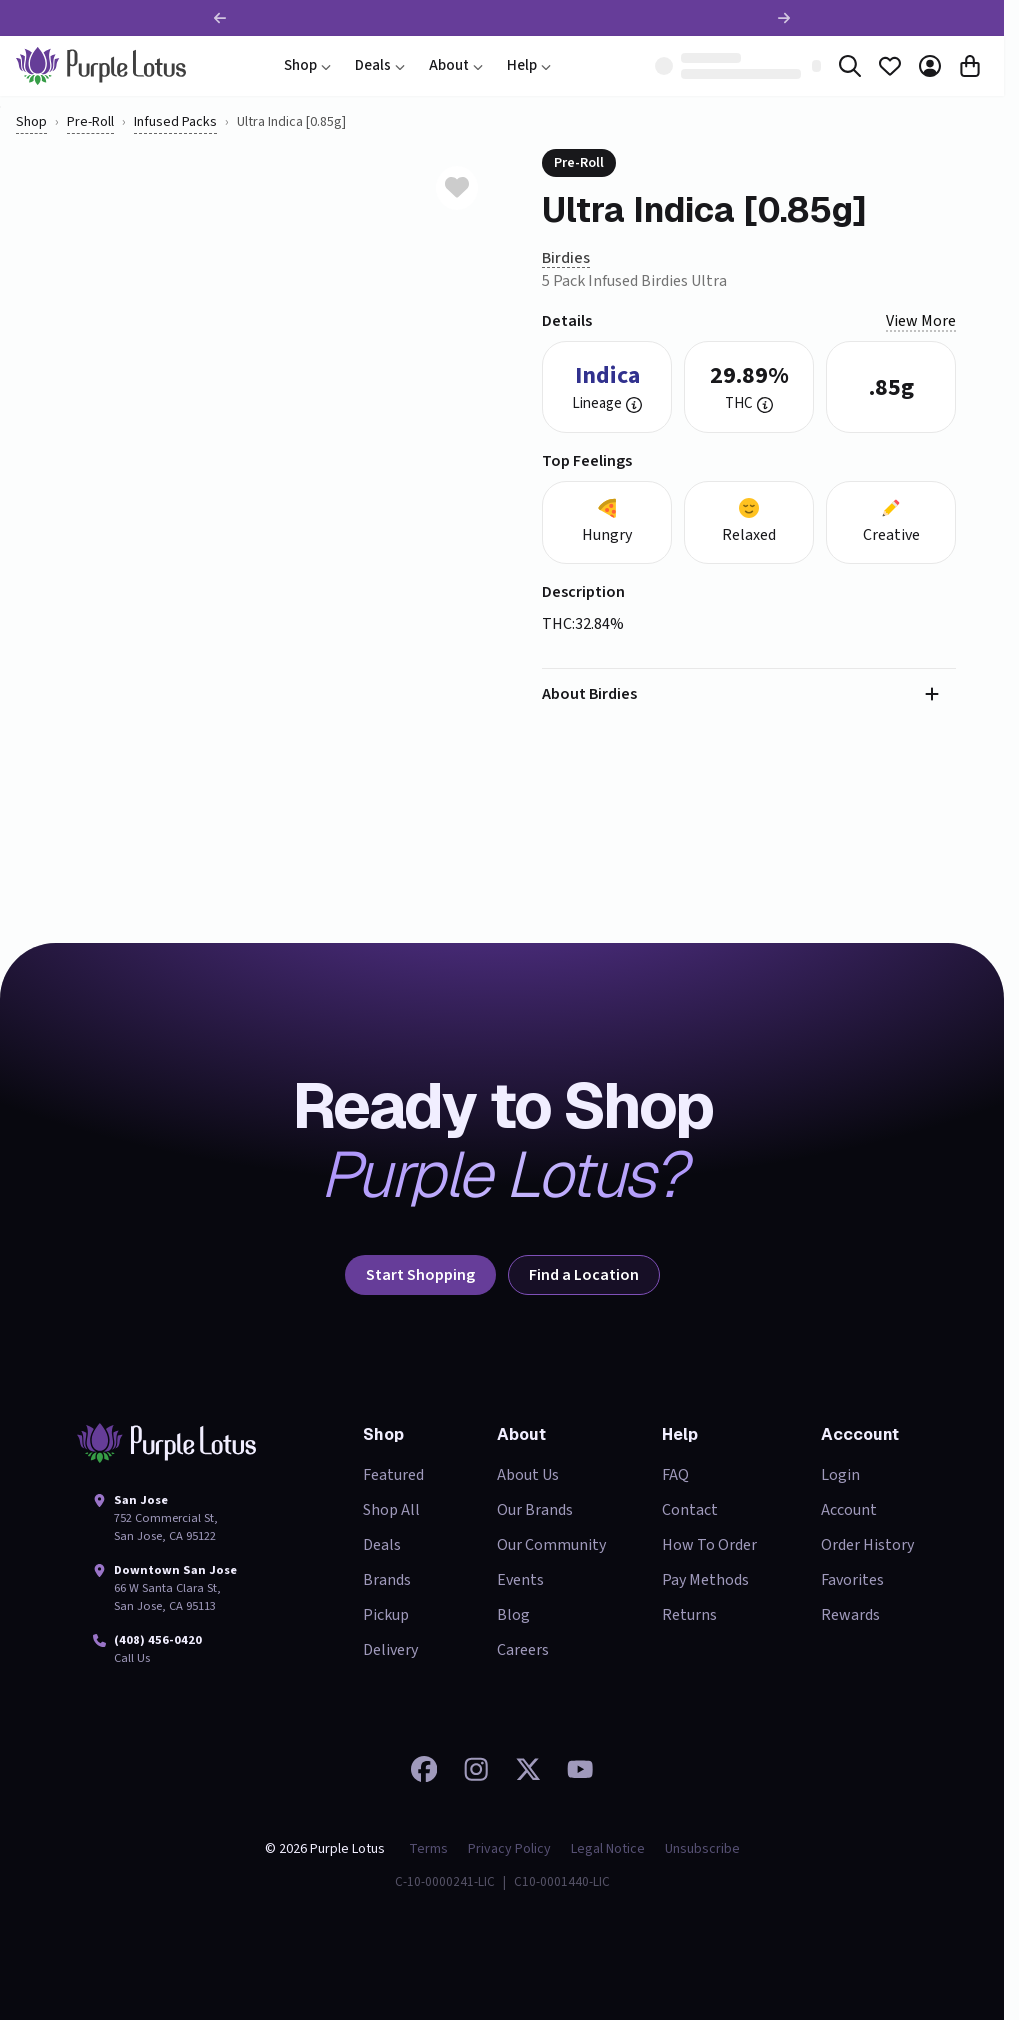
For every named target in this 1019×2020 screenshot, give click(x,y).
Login (840, 1475)
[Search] (850, 66)
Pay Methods (705, 1580)
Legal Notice (608, 1849)
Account (849, 1510)
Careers (523, 1650)
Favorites (852, 1580)
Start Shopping (420, 1275)
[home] (101, 66)
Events (520, 1580)
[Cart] (970, 66)
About (456, 65)
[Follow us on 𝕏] (528, 1769)
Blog (513, 1615)
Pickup (386, 1615)
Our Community (551, 1545)
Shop (307, 65)
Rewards (850, 1615)
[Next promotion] (784, 18)
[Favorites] (890, 66)
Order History (867, 1545)
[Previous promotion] (220, 18)
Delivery (390, 1650)
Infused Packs (175, 122)
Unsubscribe (702, 1849)
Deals (380, 65)
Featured (393, 1475)
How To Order (709, 1545)
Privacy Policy (509, 1849)
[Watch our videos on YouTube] (580, 1769)
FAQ (675, 1475)
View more (921, 321)
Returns (689, 1615)
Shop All (391, 1510)
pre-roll (90, 122)
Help (529, 65)
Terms (428, 1849)
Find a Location (584, 1275)
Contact (690, 1510)
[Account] (930, 66)
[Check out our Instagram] (476, 1769)
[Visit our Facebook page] (424, 1769)
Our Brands (535, 1510)
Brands (387, 1580)
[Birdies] (566, 259)
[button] (634, 405)
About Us (528, 1475)
